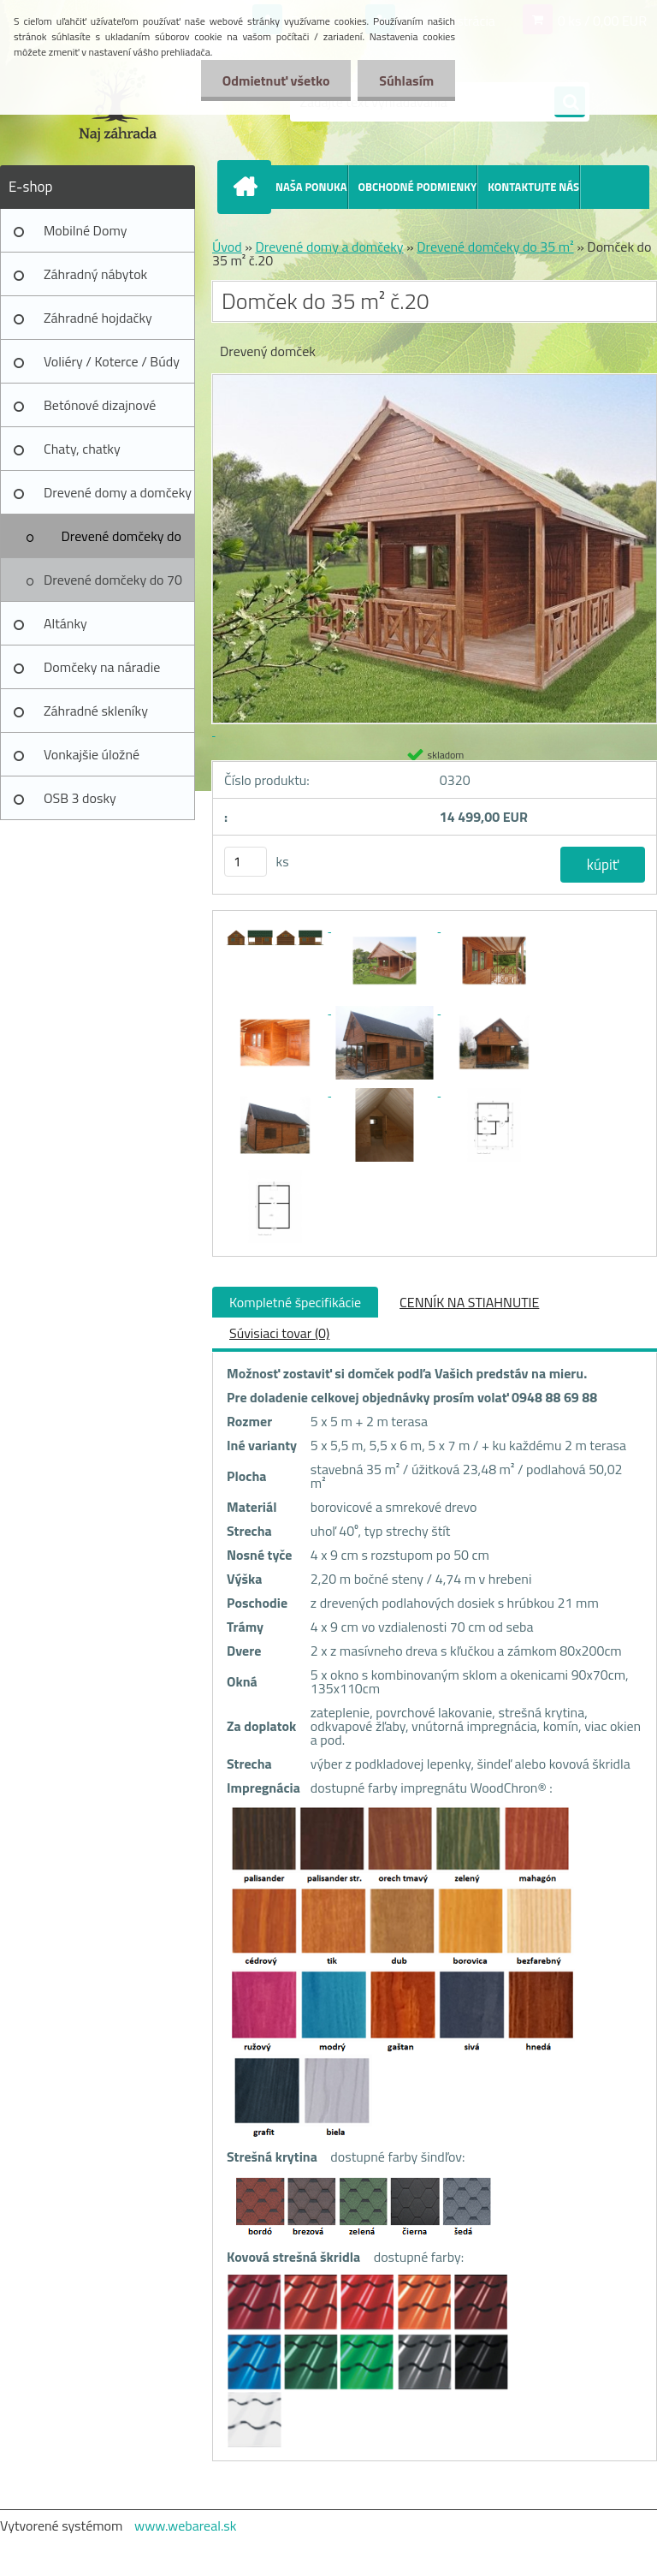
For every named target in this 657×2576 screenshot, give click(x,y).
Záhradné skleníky (96, 710)
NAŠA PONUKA (311, 186)
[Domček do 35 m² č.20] (276, 926)
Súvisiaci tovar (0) (279, 1333)
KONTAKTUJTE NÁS (533, 186)
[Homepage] (248, 186)
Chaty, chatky (82, 448)
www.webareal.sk (185, 2525)
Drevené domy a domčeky (118, 492)
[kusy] (245, 862)
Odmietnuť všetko (275, 80)
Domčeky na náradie (102, 667)
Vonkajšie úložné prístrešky (91, 760)
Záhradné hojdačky (98, 317)
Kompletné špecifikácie (295, 1302)
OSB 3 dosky (80, 798)
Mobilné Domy (85, 230)
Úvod (227, 246)
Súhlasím (406, 80)
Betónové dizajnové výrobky (100, 411)
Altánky (65, 623)
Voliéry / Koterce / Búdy (112, 361)
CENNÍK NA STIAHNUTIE (469, 1302)
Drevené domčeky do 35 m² (121, 542)
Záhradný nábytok (95, 274)
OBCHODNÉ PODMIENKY (417, 186)
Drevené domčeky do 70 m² (113, 585)
